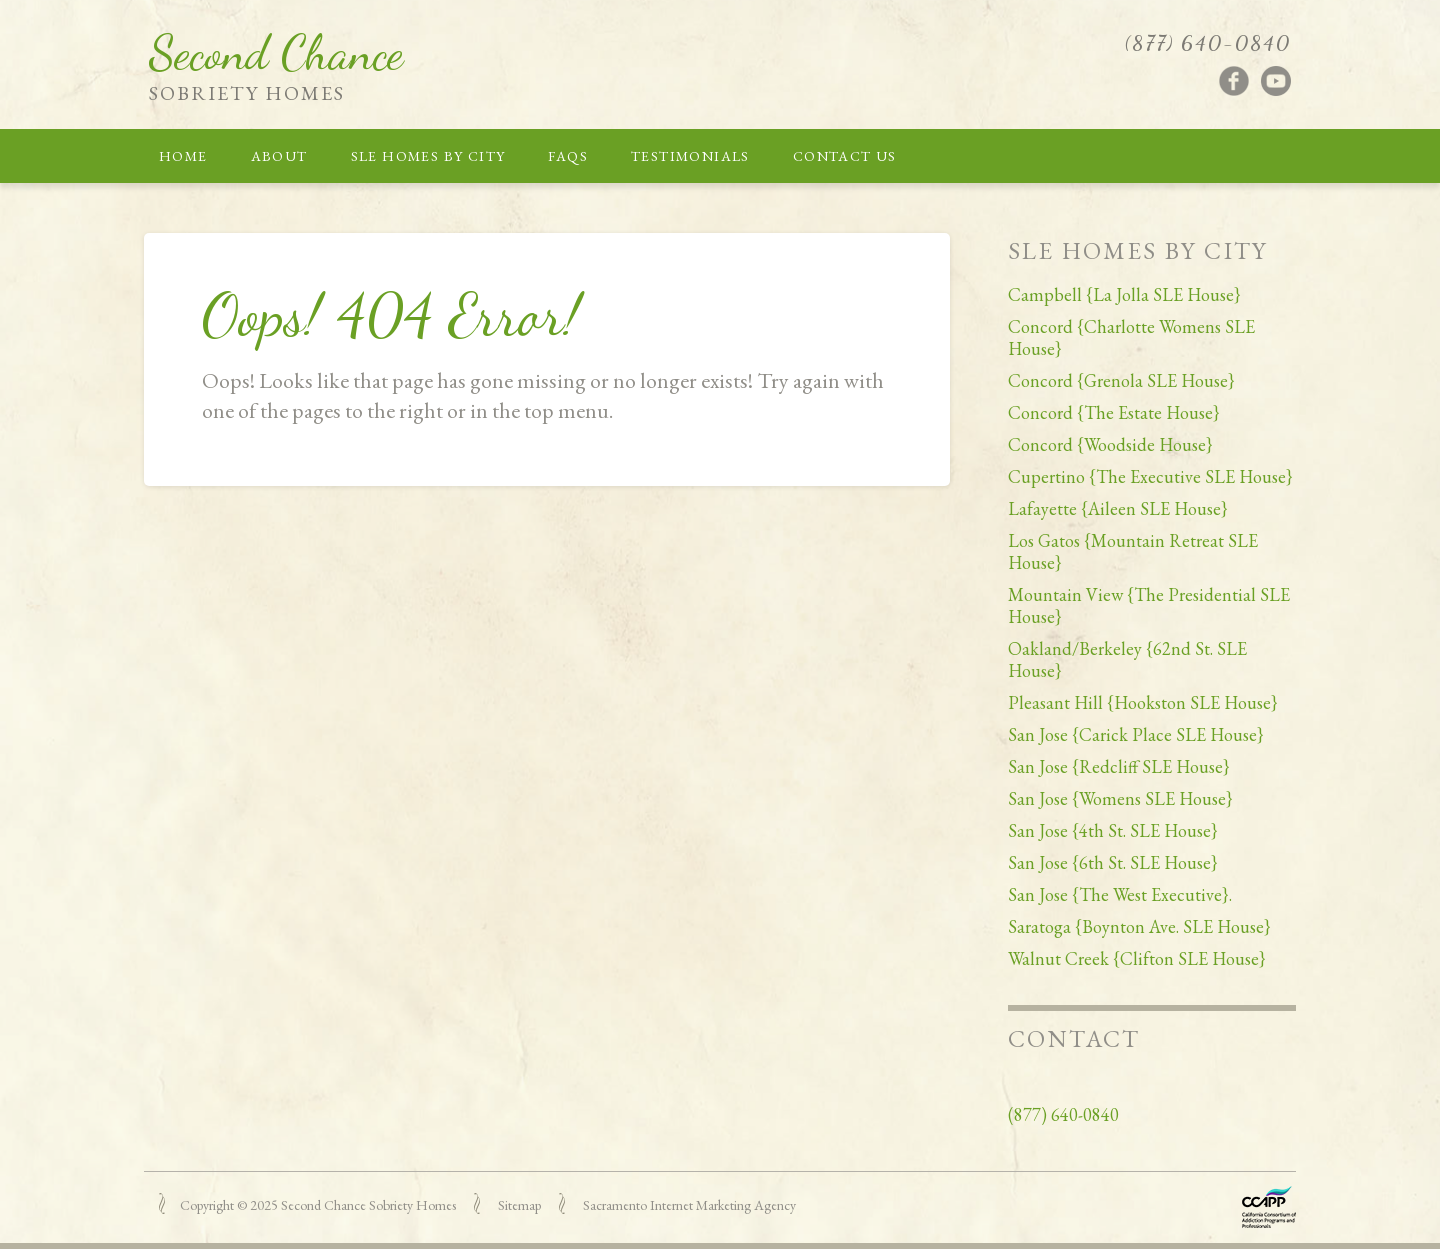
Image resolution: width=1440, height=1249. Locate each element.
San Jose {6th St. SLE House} (1113, 862)
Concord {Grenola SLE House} (1121, 380)
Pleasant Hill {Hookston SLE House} (1143, 702)
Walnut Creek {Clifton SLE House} (1137, 958)
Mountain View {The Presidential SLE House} (1149, 605)
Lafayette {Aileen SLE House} (1118, 508)
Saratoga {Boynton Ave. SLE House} (1139, 926)
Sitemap (519, 1205)
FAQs (568, 156)
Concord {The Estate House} (1114, 412)
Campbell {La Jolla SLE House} (1124, 294)
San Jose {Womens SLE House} (1120, 798)
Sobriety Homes (247, 93)
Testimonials (690, 156)
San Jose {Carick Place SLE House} (1136, 734)
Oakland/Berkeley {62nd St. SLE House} (1127, 659)
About (279, 156)
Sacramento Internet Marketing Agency (689, 1205)
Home (183, 156)
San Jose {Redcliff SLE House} (1119, 766)
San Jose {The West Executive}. (1120, 894)
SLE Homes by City (428, 156)
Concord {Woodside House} (1110, 444)
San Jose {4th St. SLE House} (1113, 830)
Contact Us (845, 156)
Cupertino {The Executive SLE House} (1150, 476)
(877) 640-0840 (1207, 43)
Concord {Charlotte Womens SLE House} (1131, 337)
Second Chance (276, 52)
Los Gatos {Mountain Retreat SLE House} (1133, 551)
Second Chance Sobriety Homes (368, 1205)
